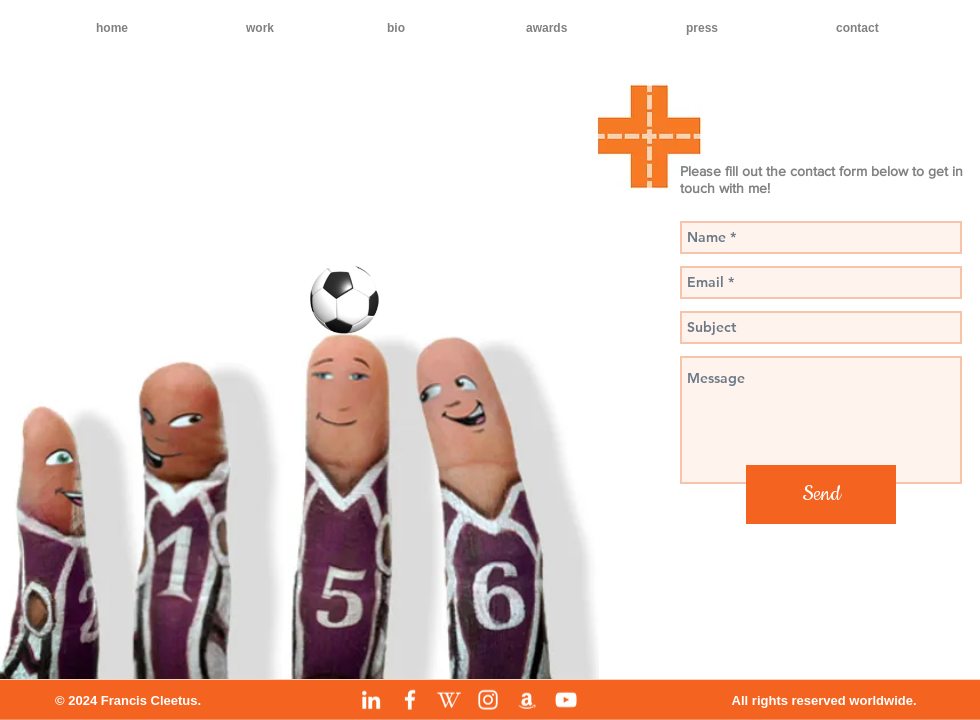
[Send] (821, 494)
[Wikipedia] (449, 700)
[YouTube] (566, 700)
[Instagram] (488, 700)
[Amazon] (527, 700)
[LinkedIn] (371, 700)
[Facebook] (410, 700)
